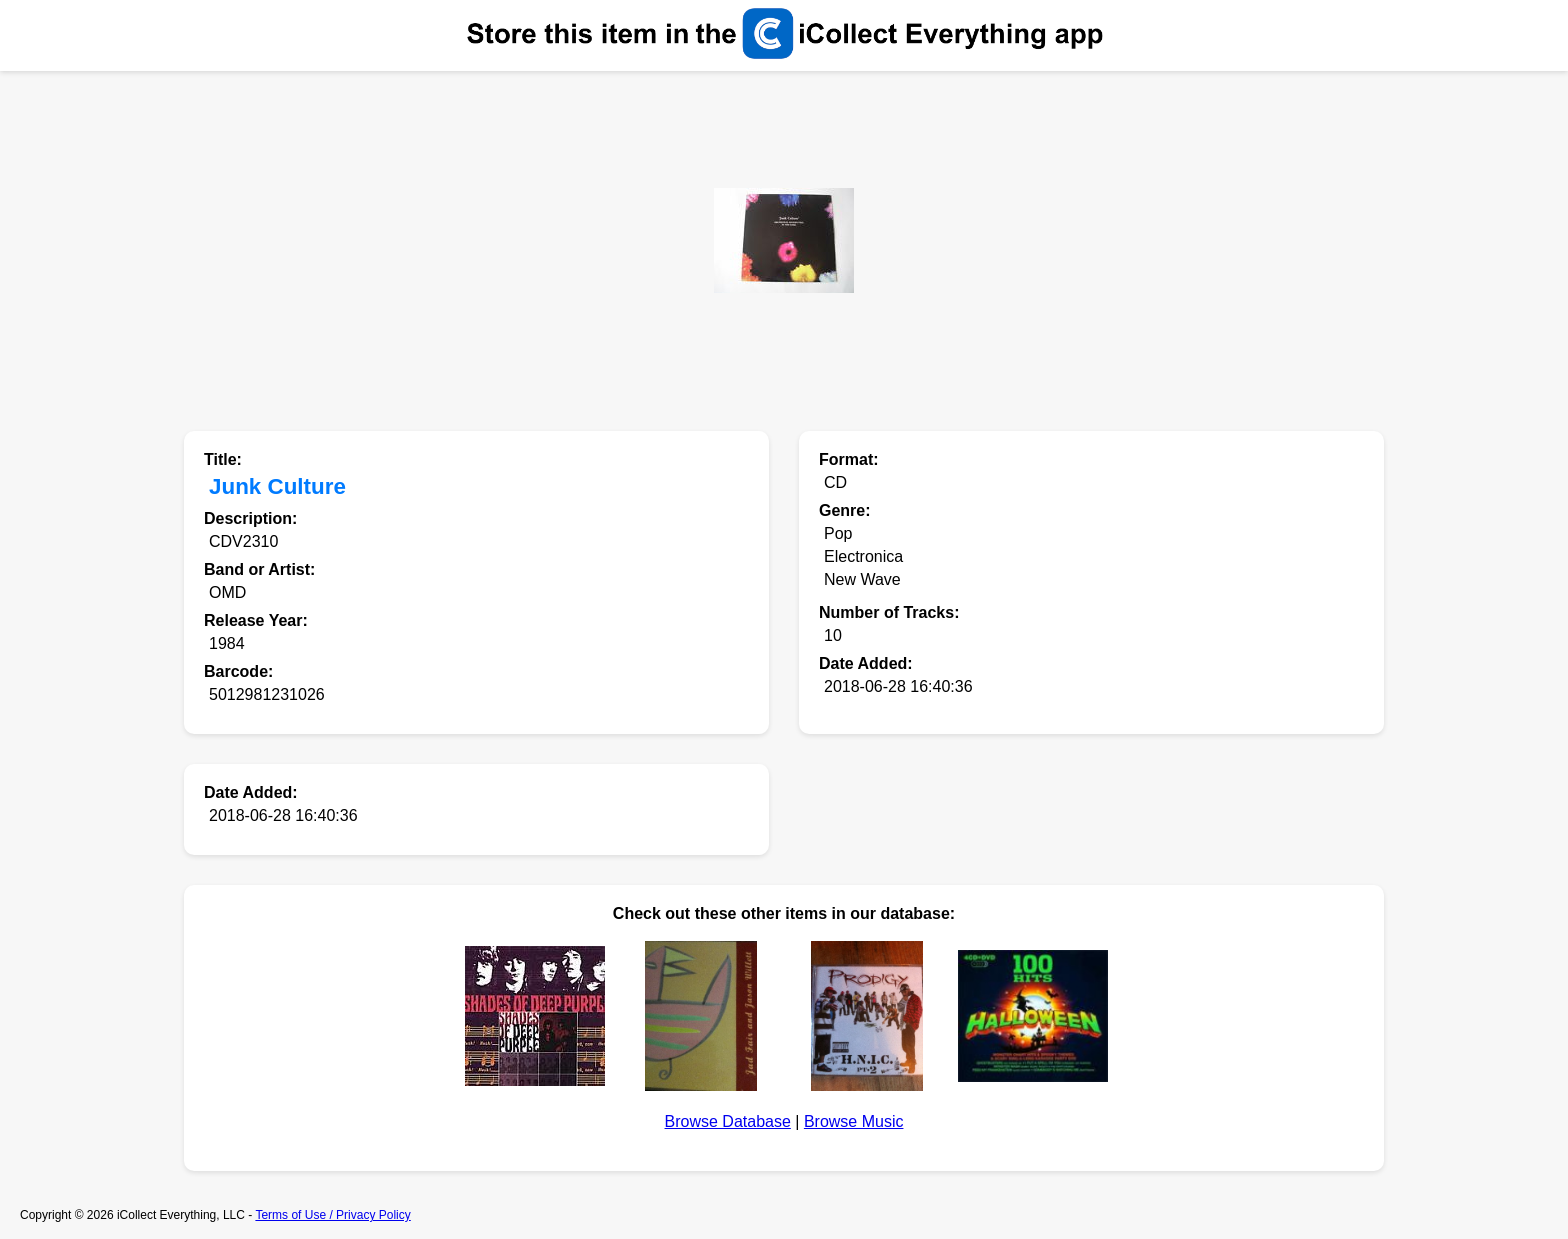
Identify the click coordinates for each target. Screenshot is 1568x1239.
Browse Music (854, 1121)
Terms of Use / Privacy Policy (332, 1215)
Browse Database (728, 1121)
